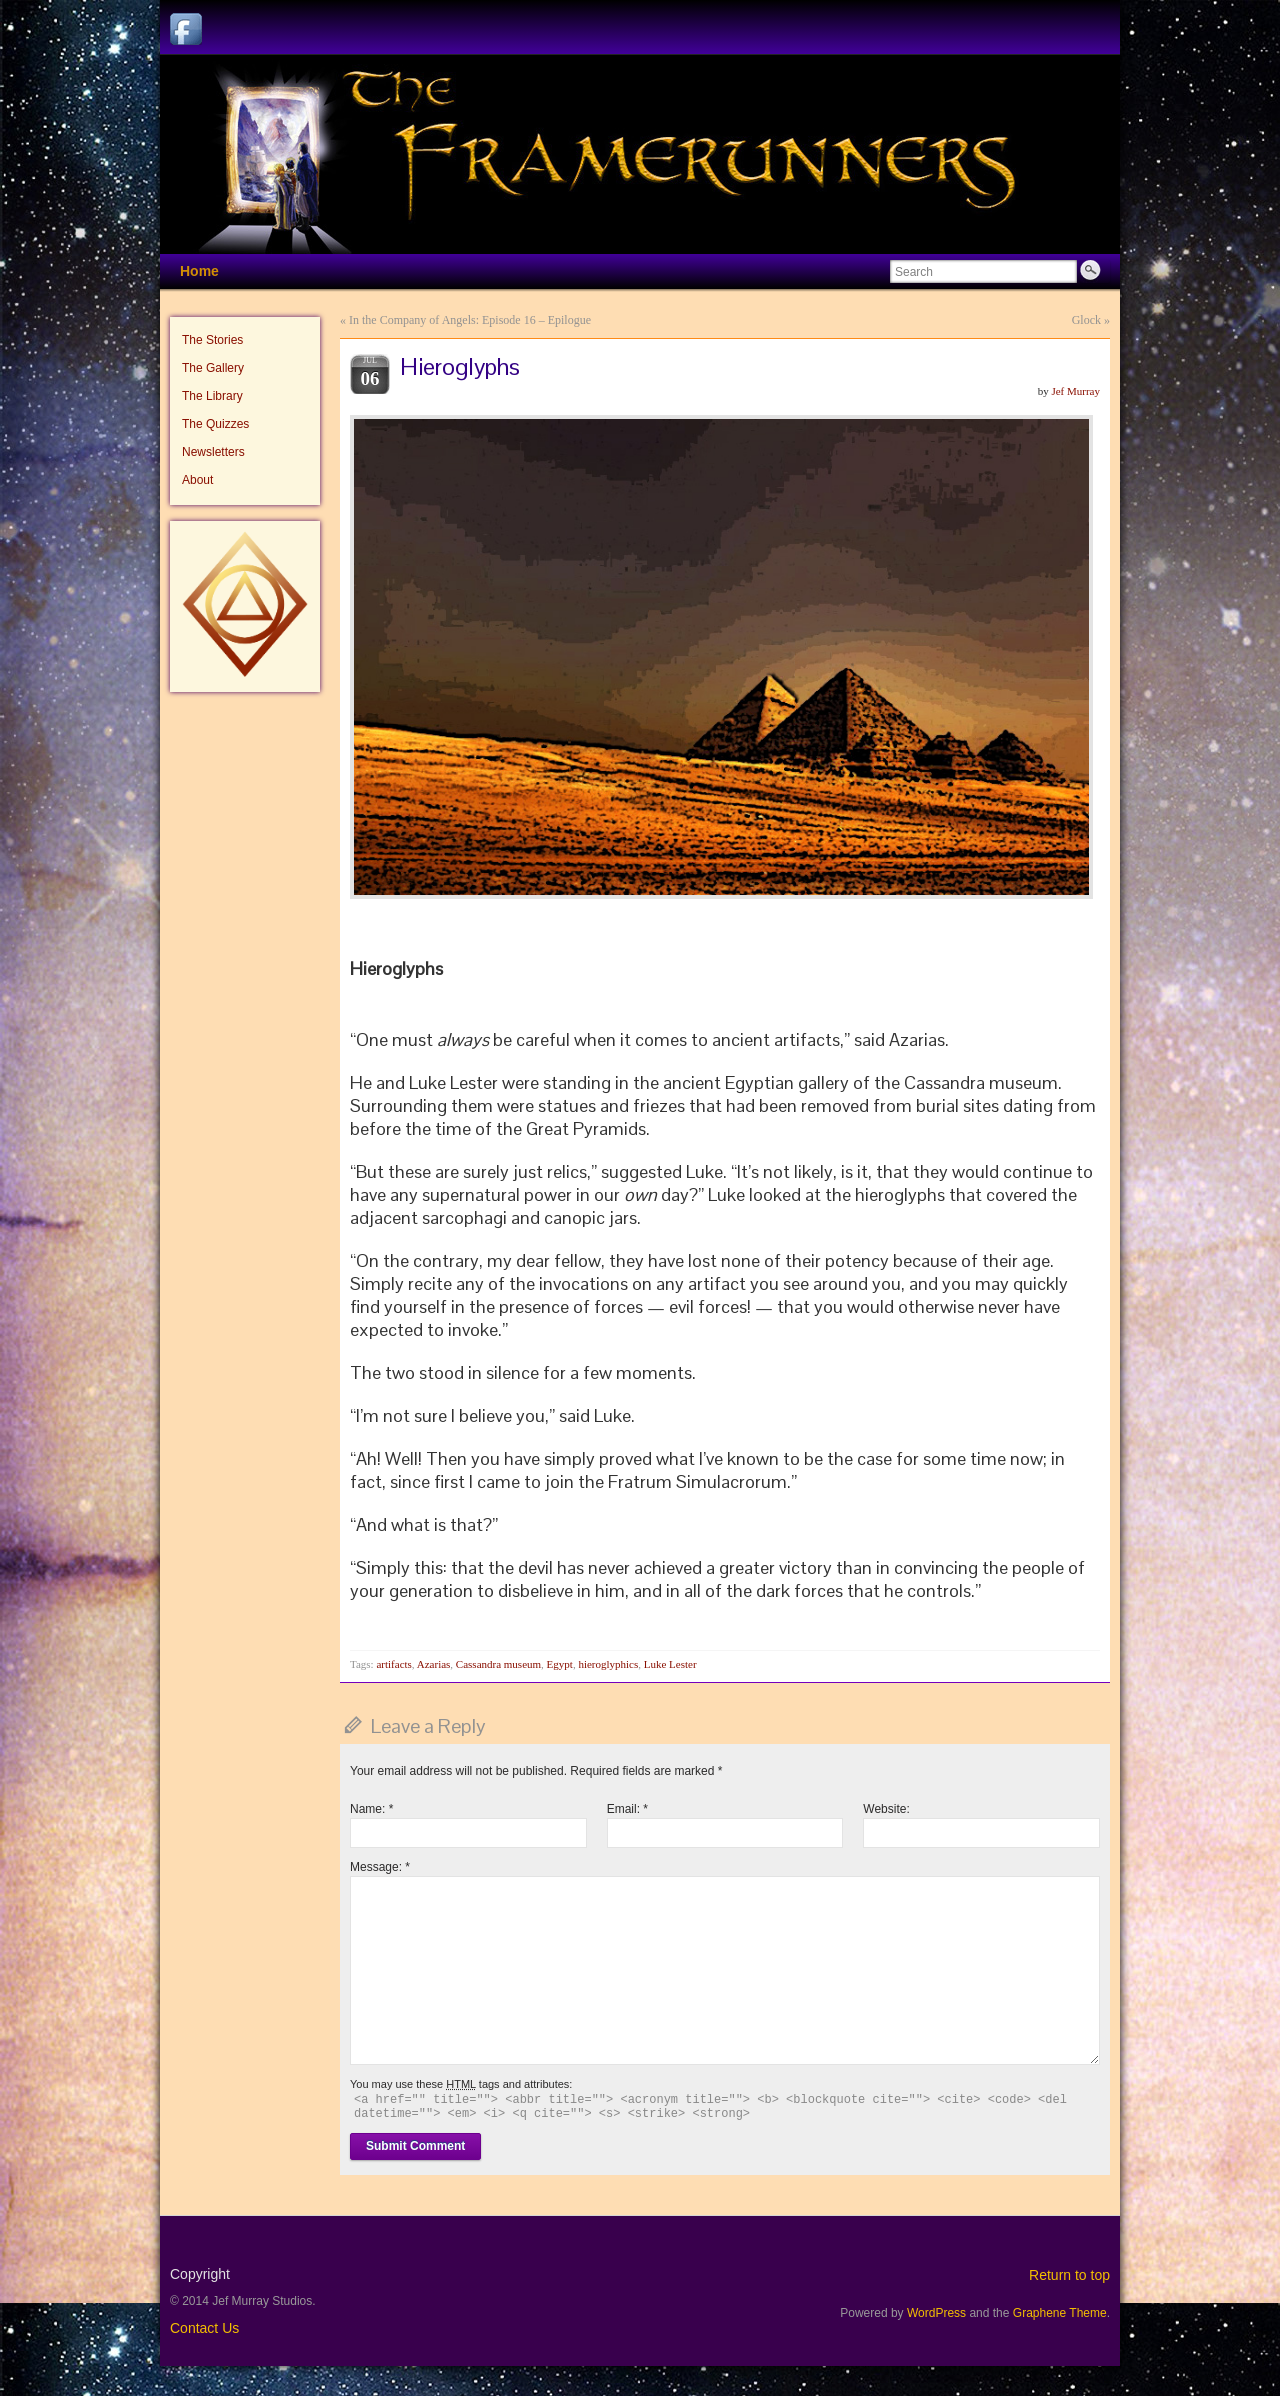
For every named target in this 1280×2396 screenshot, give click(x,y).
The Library (212, 396)
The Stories (212, 340)
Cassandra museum (498, 1664)
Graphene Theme (1060, 2313)
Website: (886, 1809)
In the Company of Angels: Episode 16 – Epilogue (470, 320)
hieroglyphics (608, 1664)
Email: (627, 1809)
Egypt (560, 1664)
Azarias (434, 1664)
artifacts (393, 1664)
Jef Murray (1075, 391)
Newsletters (213, 452)
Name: (371, 1809)
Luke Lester (670, 1664)
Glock (1086, 320)
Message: (380, 1867)
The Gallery (213, 368)
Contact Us (204, 2328)
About (197, 480)
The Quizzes (215, 424)
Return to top (1069, 2275)
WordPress (936, 2313)
